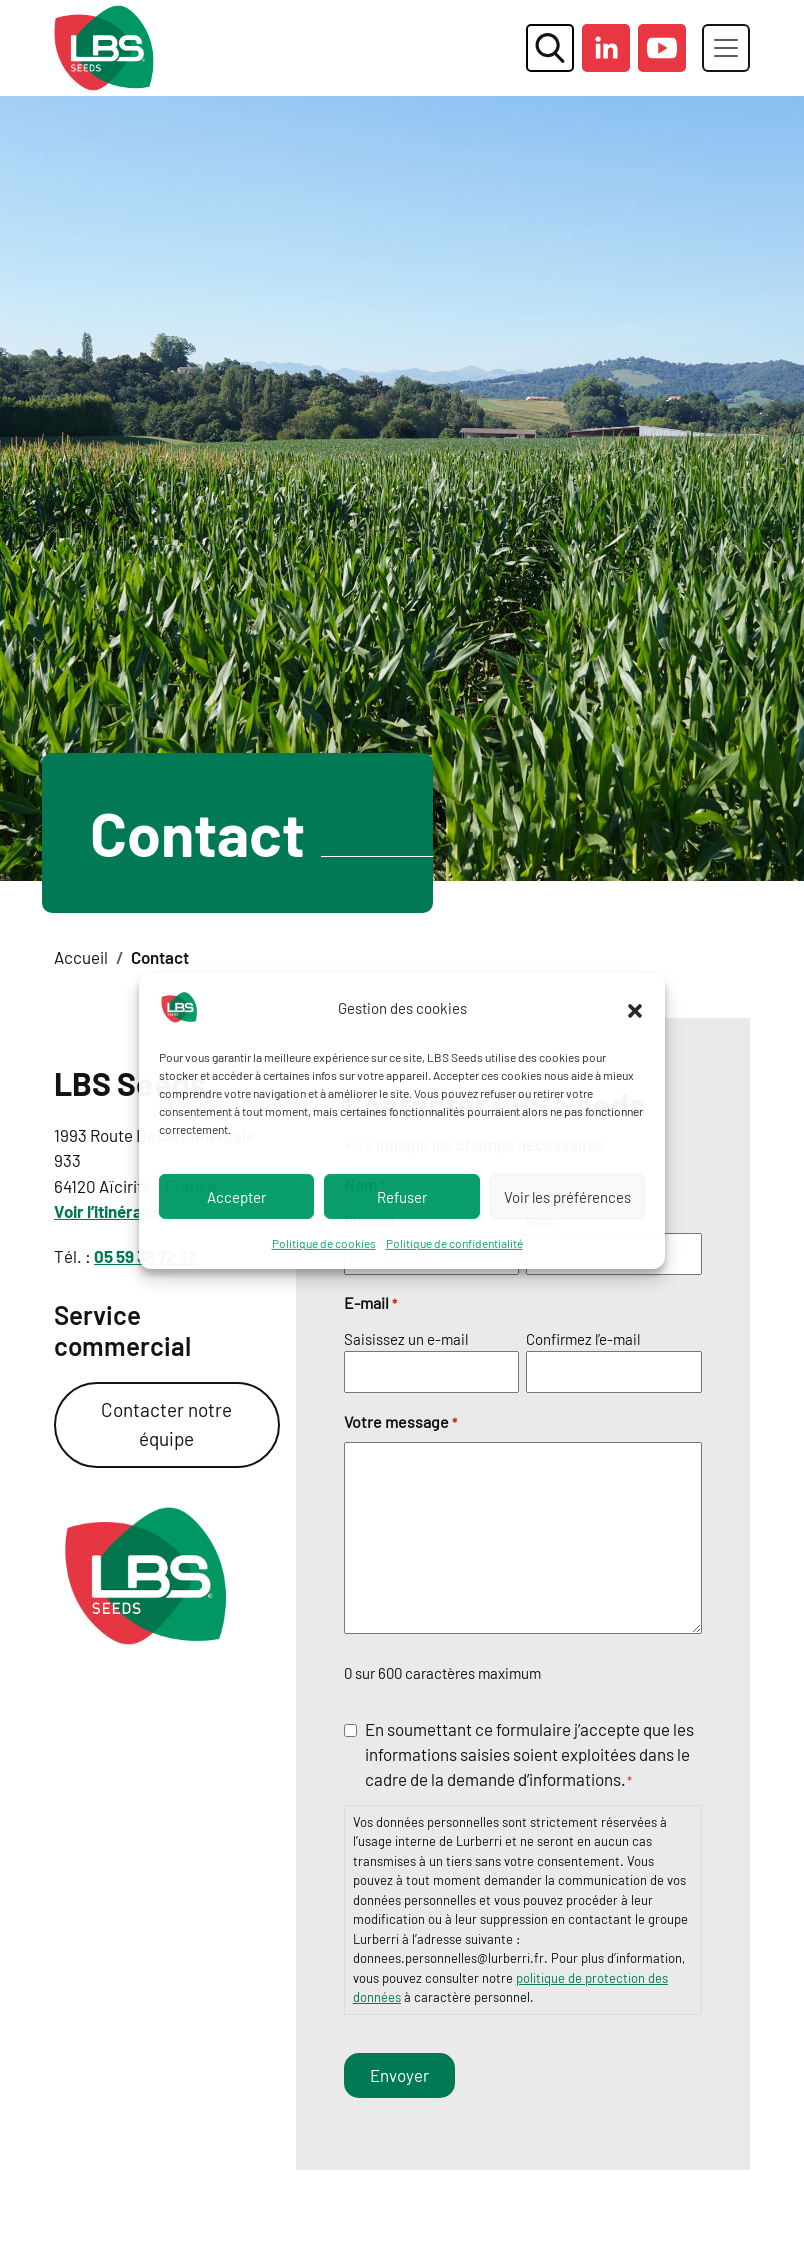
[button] (635, 1008)
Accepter (236, 1196)
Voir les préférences (567, 1196)
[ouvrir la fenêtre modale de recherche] (550, 48)
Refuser (402, 1196)
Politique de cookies (324, 1243)
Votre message (400, 1423)
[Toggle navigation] (726, 48)
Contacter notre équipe (166, 1423)
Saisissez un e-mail (406, 1339)
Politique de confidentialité (454, 1243)
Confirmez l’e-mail (583, 1339)
